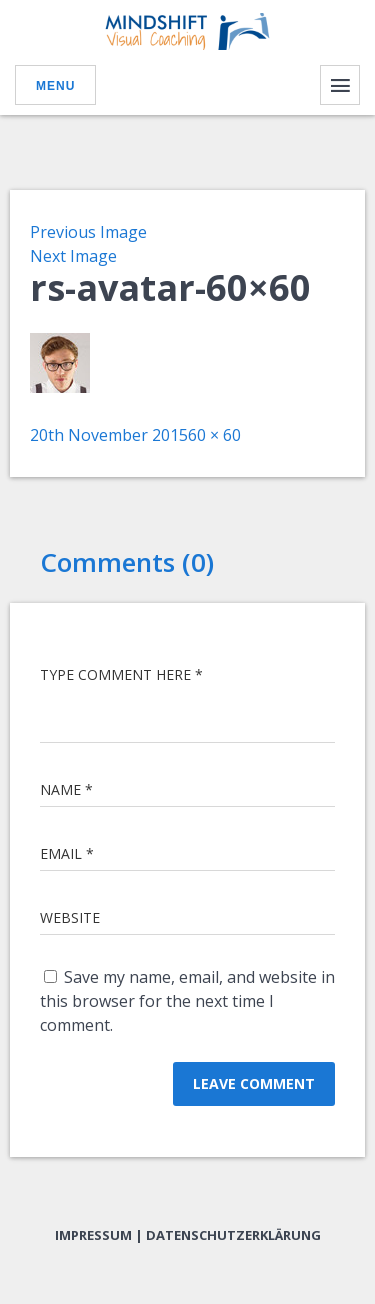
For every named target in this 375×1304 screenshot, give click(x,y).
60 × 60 (214, 435)
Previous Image (88, 232)
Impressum (93, 1235)
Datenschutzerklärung (233, 1235)
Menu (55, 86)
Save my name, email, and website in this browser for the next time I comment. (187, 1001)
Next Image (73, 256)
